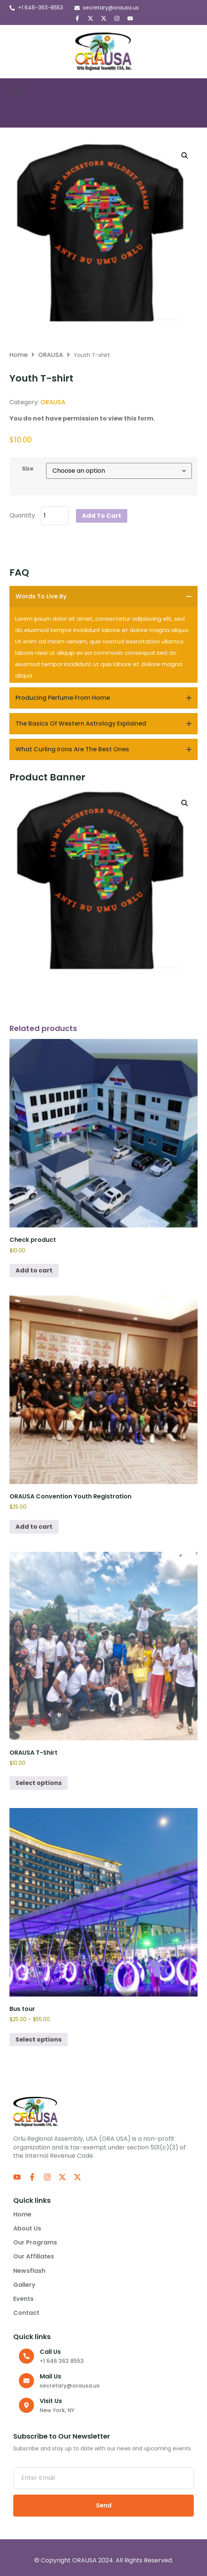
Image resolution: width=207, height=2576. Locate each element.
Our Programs (37, 2242)
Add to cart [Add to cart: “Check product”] (34, 1270)
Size (28, 468)
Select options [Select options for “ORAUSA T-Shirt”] (38, 1783)
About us (27, 2228)
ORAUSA (50, 354)
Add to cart (101, 515)
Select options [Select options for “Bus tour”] (38, 2039)
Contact (26, 2313)
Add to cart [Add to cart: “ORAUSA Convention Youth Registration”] (34, 1526)
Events (23, 2299)
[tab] (103, 596)
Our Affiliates (33, 2256)
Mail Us (50, 2376)
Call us (50, 2351)
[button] (15, 90)
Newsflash (29, 2271)
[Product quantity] (55, 515)
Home (18, 354)
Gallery (24, 2285)
